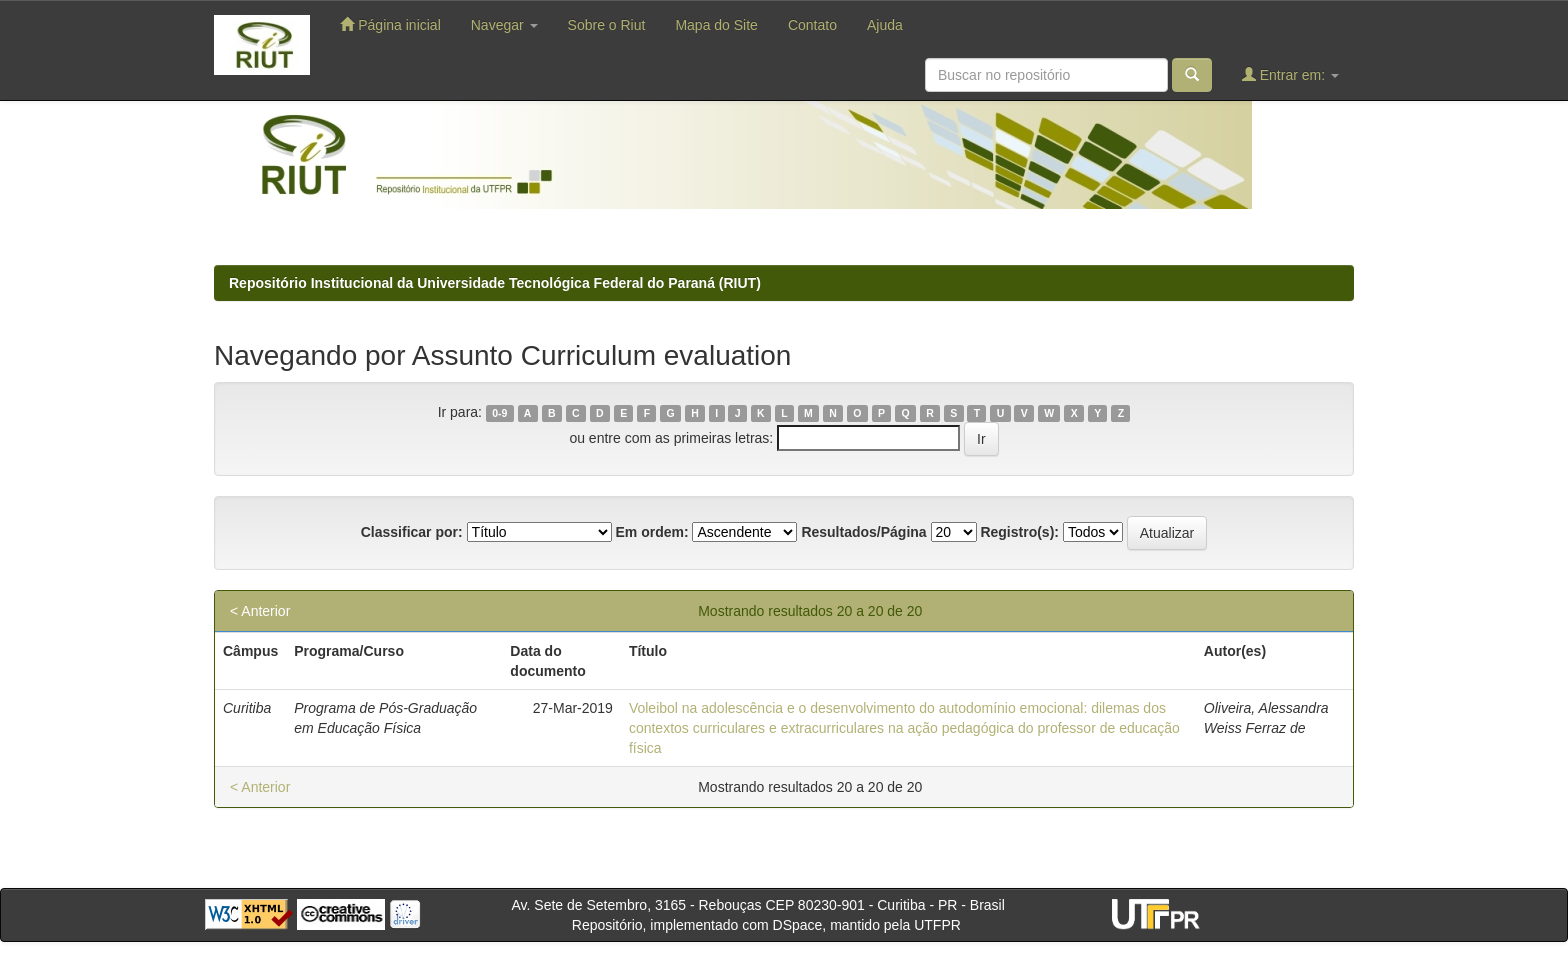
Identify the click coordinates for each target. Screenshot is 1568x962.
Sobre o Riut (607, 25)
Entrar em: (1290, 74)
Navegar (504, 25)
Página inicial (390, 24)
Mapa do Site (716, 25)
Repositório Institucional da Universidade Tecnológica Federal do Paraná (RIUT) (495, 283)
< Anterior (260, 611)
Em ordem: (651, 532)
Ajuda (885, 25)
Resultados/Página (863, 532)
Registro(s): (1019, 532)
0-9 (499, 413)
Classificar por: (412, 532)
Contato (812, 25)
